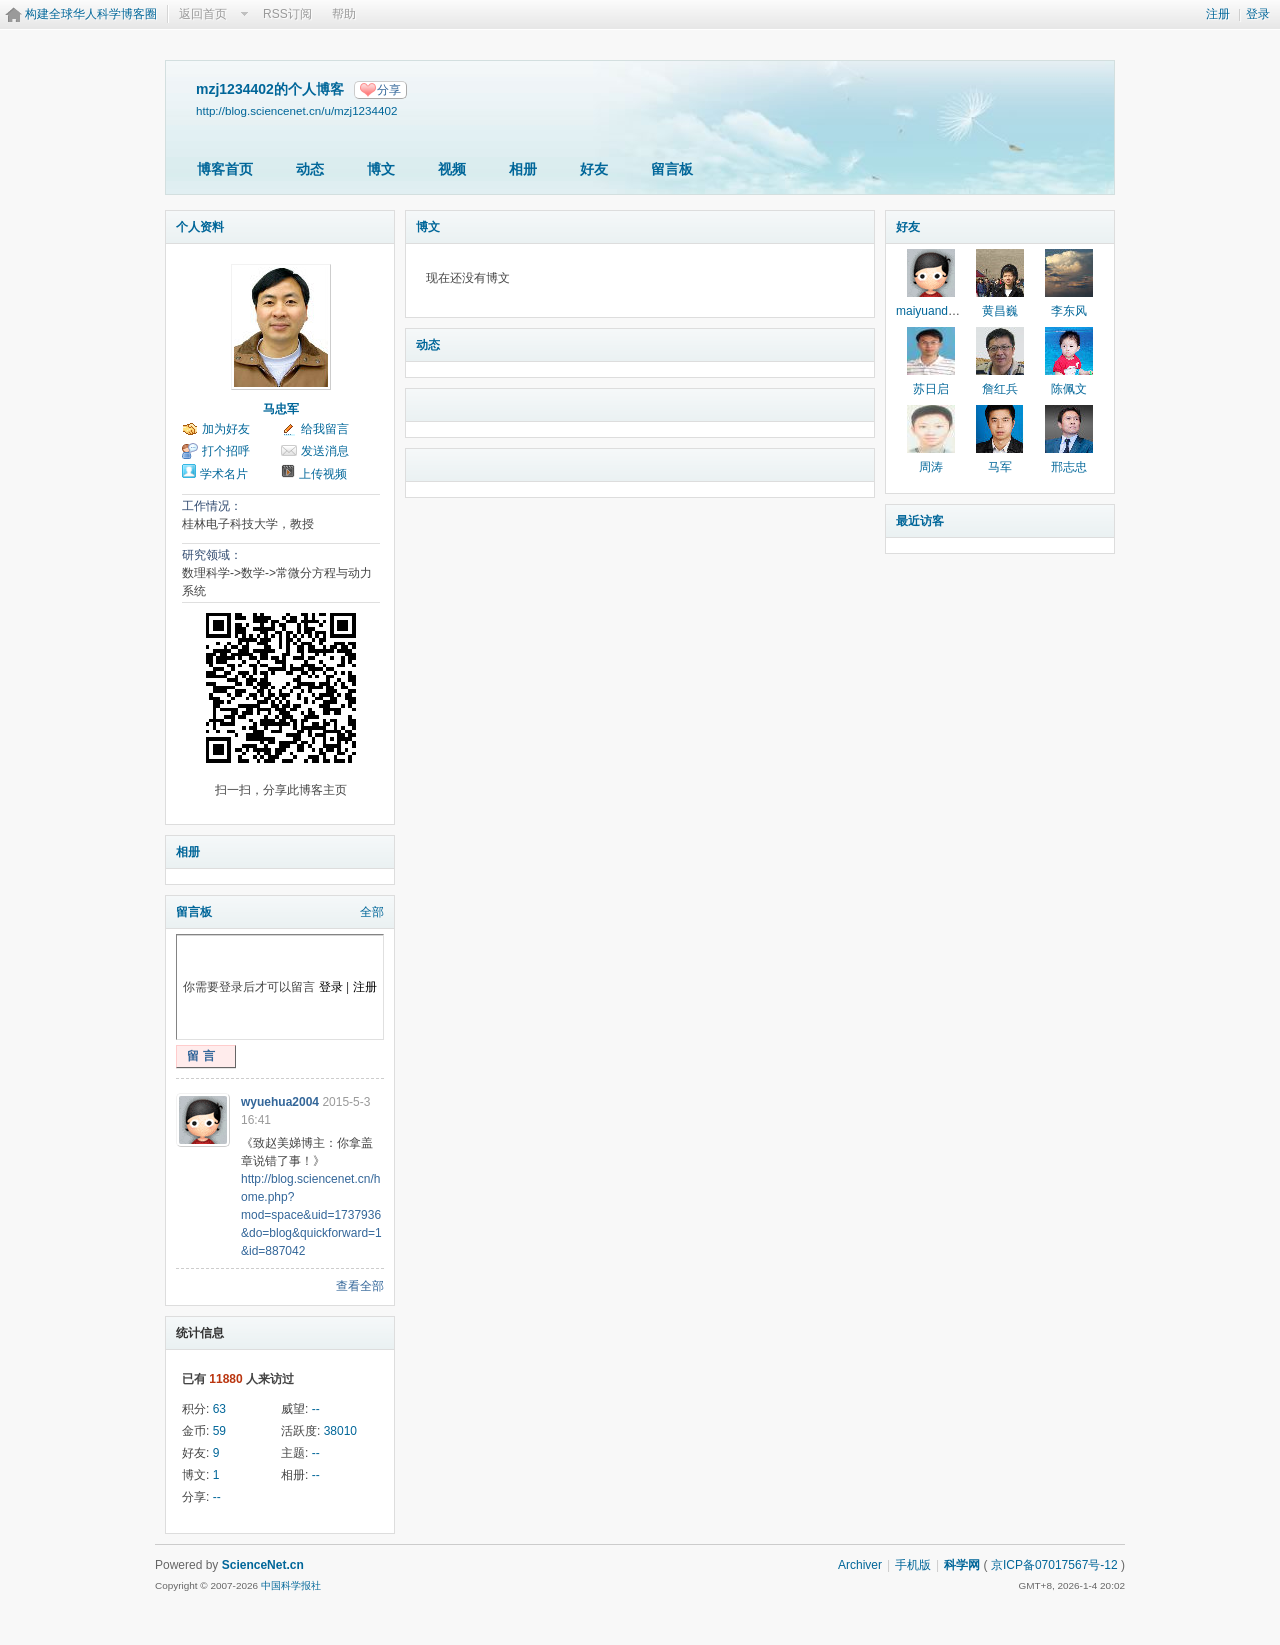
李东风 (1069, 311)
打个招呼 (226, 451)
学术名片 (224, 474)
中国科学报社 (291, 1585)
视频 (452, 169)
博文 (381, 169)
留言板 (672, 169)
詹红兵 (1000, 389)
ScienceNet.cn (263, 1565)
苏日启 (931, 389)
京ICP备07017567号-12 (1054, 1565)
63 (219, 1409)
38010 (340, 1431)
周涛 (931, 467)
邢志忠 (1069, 467)
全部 (372, 912)
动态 (310, 169)
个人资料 (200, 227)
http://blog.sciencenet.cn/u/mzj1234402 (296, 110)
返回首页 (203, 14)
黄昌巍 (1000, 311)
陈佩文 (1069, 389)
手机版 (913, 1565)
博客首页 (225, 169)
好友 (594, 169)
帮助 (344, 14)
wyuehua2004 (280, 1102)
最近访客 (920, 521)
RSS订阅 (287, 14)
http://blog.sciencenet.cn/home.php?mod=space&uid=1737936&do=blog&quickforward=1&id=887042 (311, 1215)
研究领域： (212, 555)
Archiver (860, 1565)
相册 (523, 169)
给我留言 (325, 429)
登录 (1258, 14)
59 (219, 1431)
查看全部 (360, 1286)
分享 (389, 90)
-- (316, 1409)
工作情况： (212, 506)
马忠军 (281, 409)
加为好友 (226, 429)
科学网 (962, 1565)
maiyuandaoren (937, 311)
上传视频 (323, 474)
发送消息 (325, 451)
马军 (1000, 467)
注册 (1218, 14)
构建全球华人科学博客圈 (91, 14)
